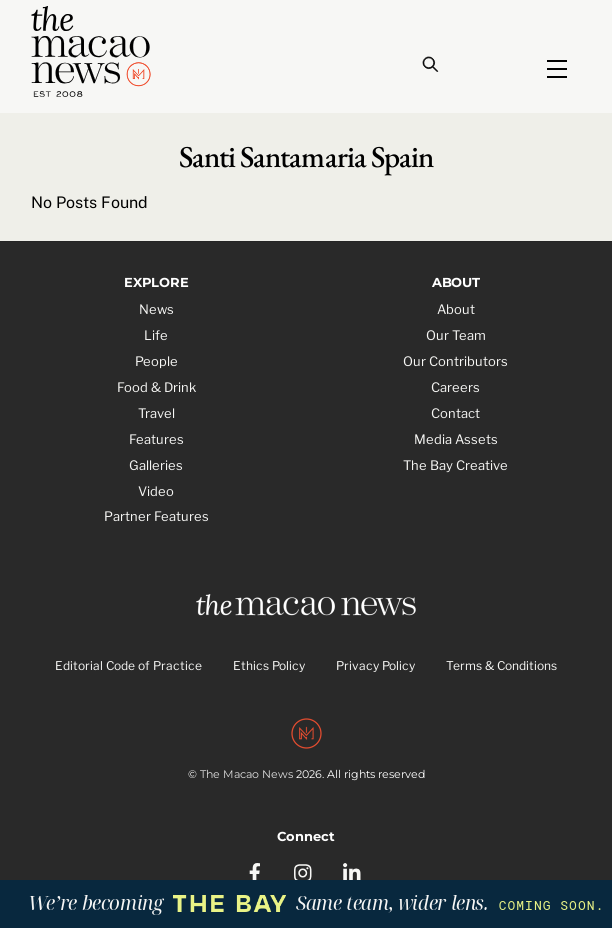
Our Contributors (455, 361)
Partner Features (156, 516)
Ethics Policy (269, 665)
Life (156, 335)
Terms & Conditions (501, 665)
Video (156, 491)
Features (156, 439)
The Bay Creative (455, 465)
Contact (455, 413)
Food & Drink (156, 387)
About (456, 309)
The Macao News (246, 774)
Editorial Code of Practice (128, 665)
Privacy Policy (375, 665)
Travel (156, 413)
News (156, 309)
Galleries (156, 465)
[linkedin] (353, 870)
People (156, 361)
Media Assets (456, 439)
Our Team (456, 335)
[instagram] (304, 870)
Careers (455, 387)
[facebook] (255, 870)
